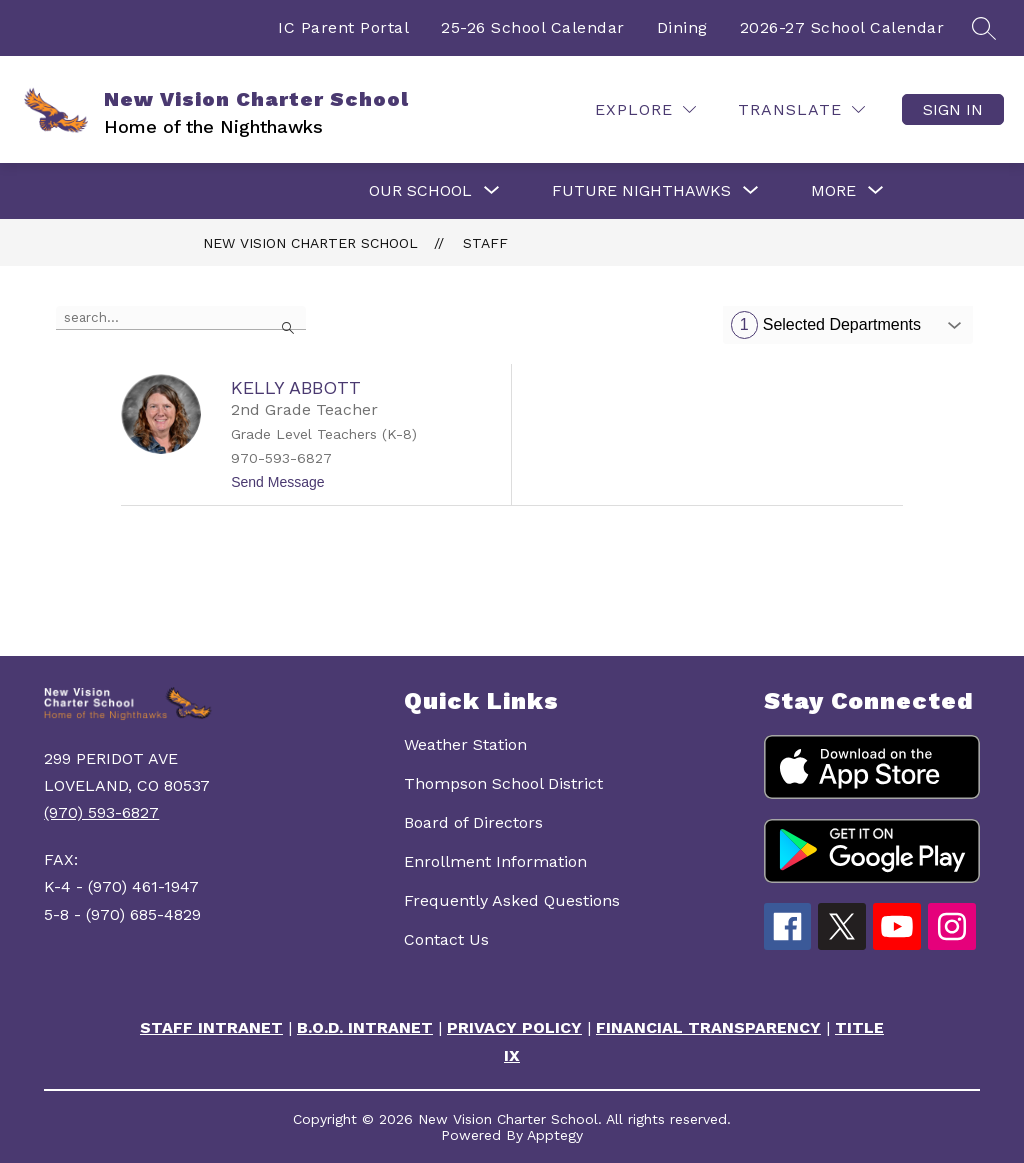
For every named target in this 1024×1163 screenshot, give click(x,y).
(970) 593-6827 (101, 812)
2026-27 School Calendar (842, 27)
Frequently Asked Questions (512, 900)
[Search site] (984, 28)
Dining (682, 27)
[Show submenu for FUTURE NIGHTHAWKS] (641, 191)
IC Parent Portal (343, 27)
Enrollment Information (495, 861)
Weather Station (465, 744)
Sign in (953, 109)
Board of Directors (473, 822)
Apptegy (555, 1135)
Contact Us (446, 939)
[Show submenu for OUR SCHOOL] (420, 191)
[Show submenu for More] (833, 191)
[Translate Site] (801, 109)
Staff (485, 243)
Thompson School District (503, 783)
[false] (181, 318)
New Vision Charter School (310, 243)
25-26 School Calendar (533, 27)
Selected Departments (826, 325)
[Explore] (645, 109)
